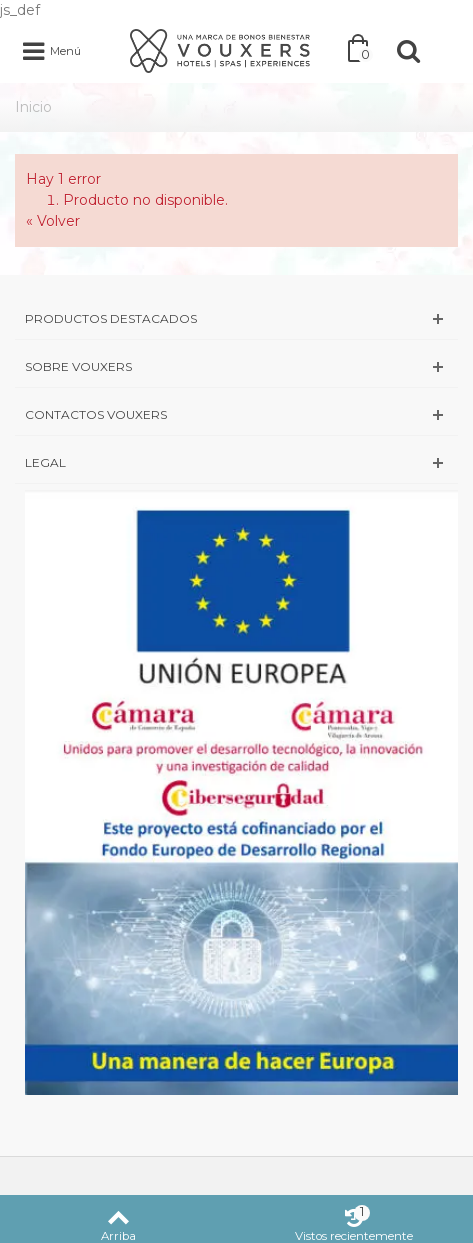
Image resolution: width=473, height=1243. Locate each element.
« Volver (53, 221)
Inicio (33, 107)
